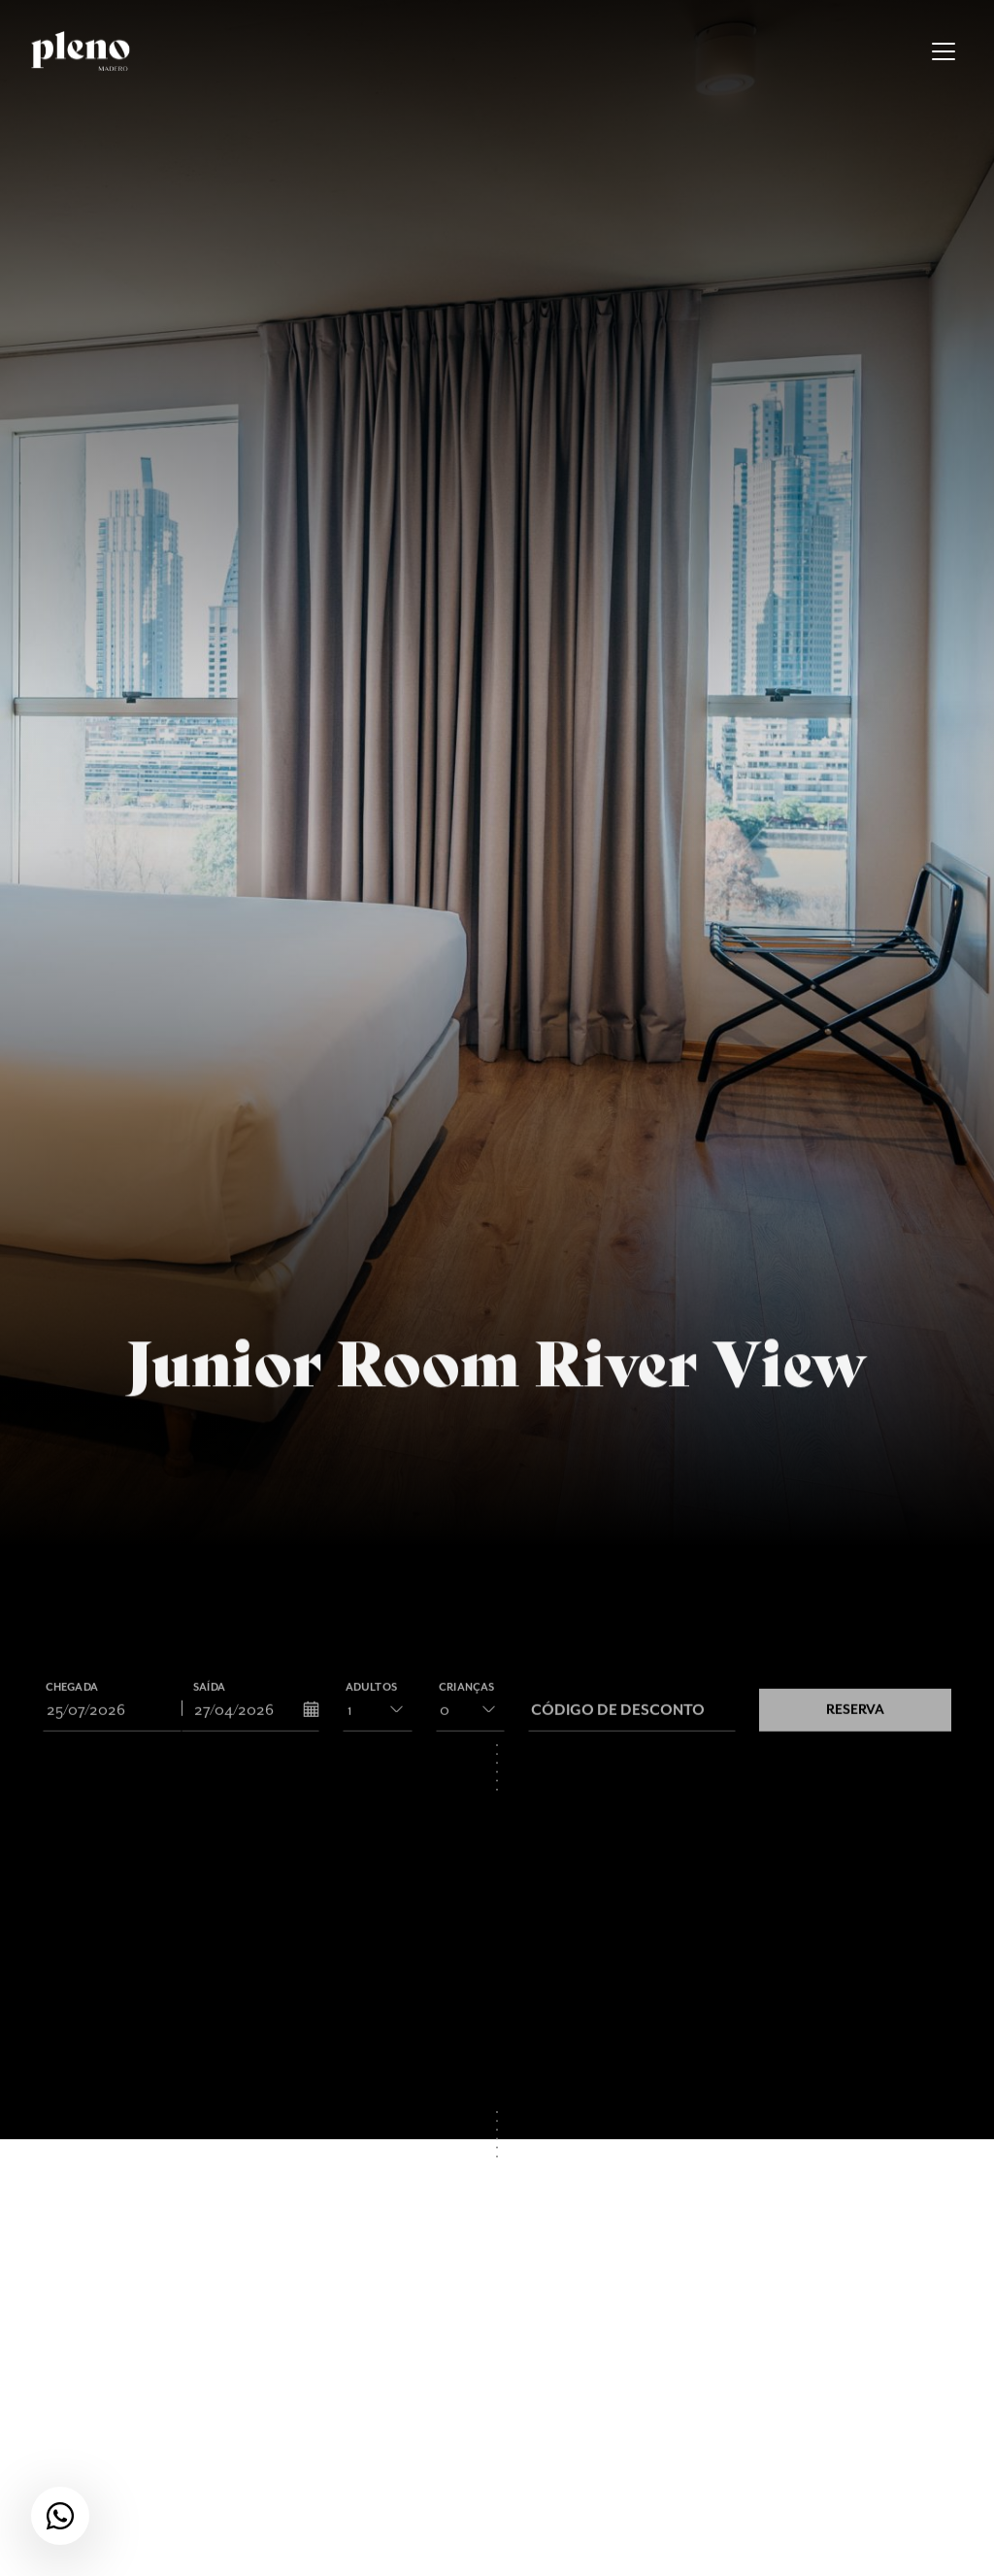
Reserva (855, 1720)
